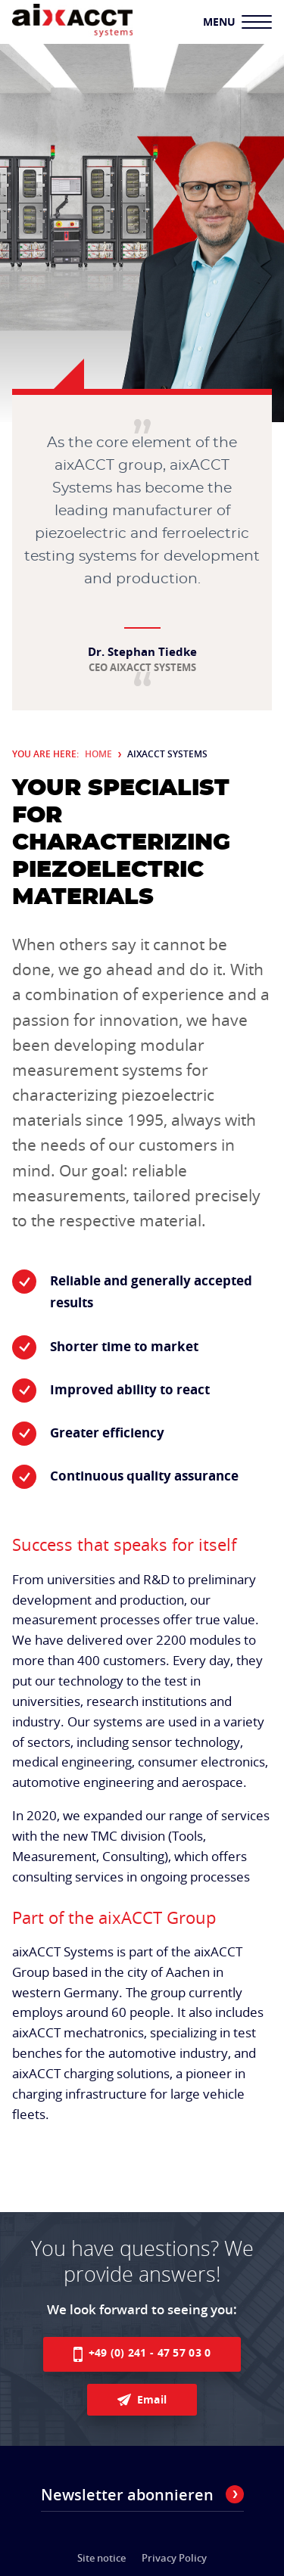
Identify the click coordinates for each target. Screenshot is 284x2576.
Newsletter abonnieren (142, 2494)
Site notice (101, 2558)
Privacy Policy (174, 2558)
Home (98, 753)
